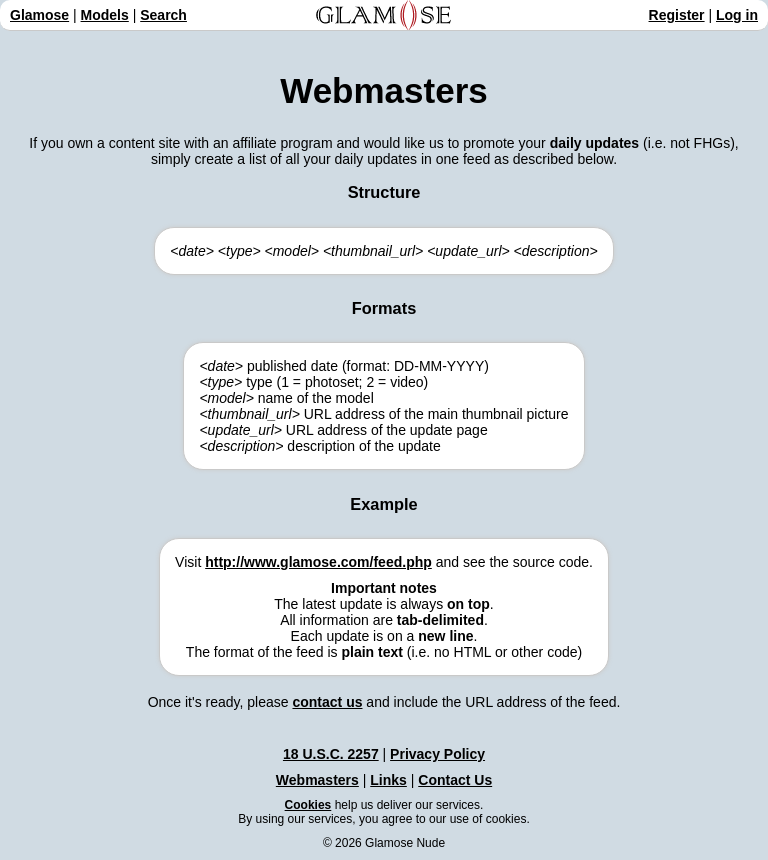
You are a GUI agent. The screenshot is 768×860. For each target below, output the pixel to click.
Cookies (308, 805)
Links (388, 780)
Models (105, 15)
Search (163, 15)
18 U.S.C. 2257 (331, 754)
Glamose (39, 15)
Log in (737, 15)
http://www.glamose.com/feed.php (318, 562)
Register (677, 15)
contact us (327, 702)
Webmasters (317, 780)
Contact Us (455, 780)
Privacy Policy (437, 754)
